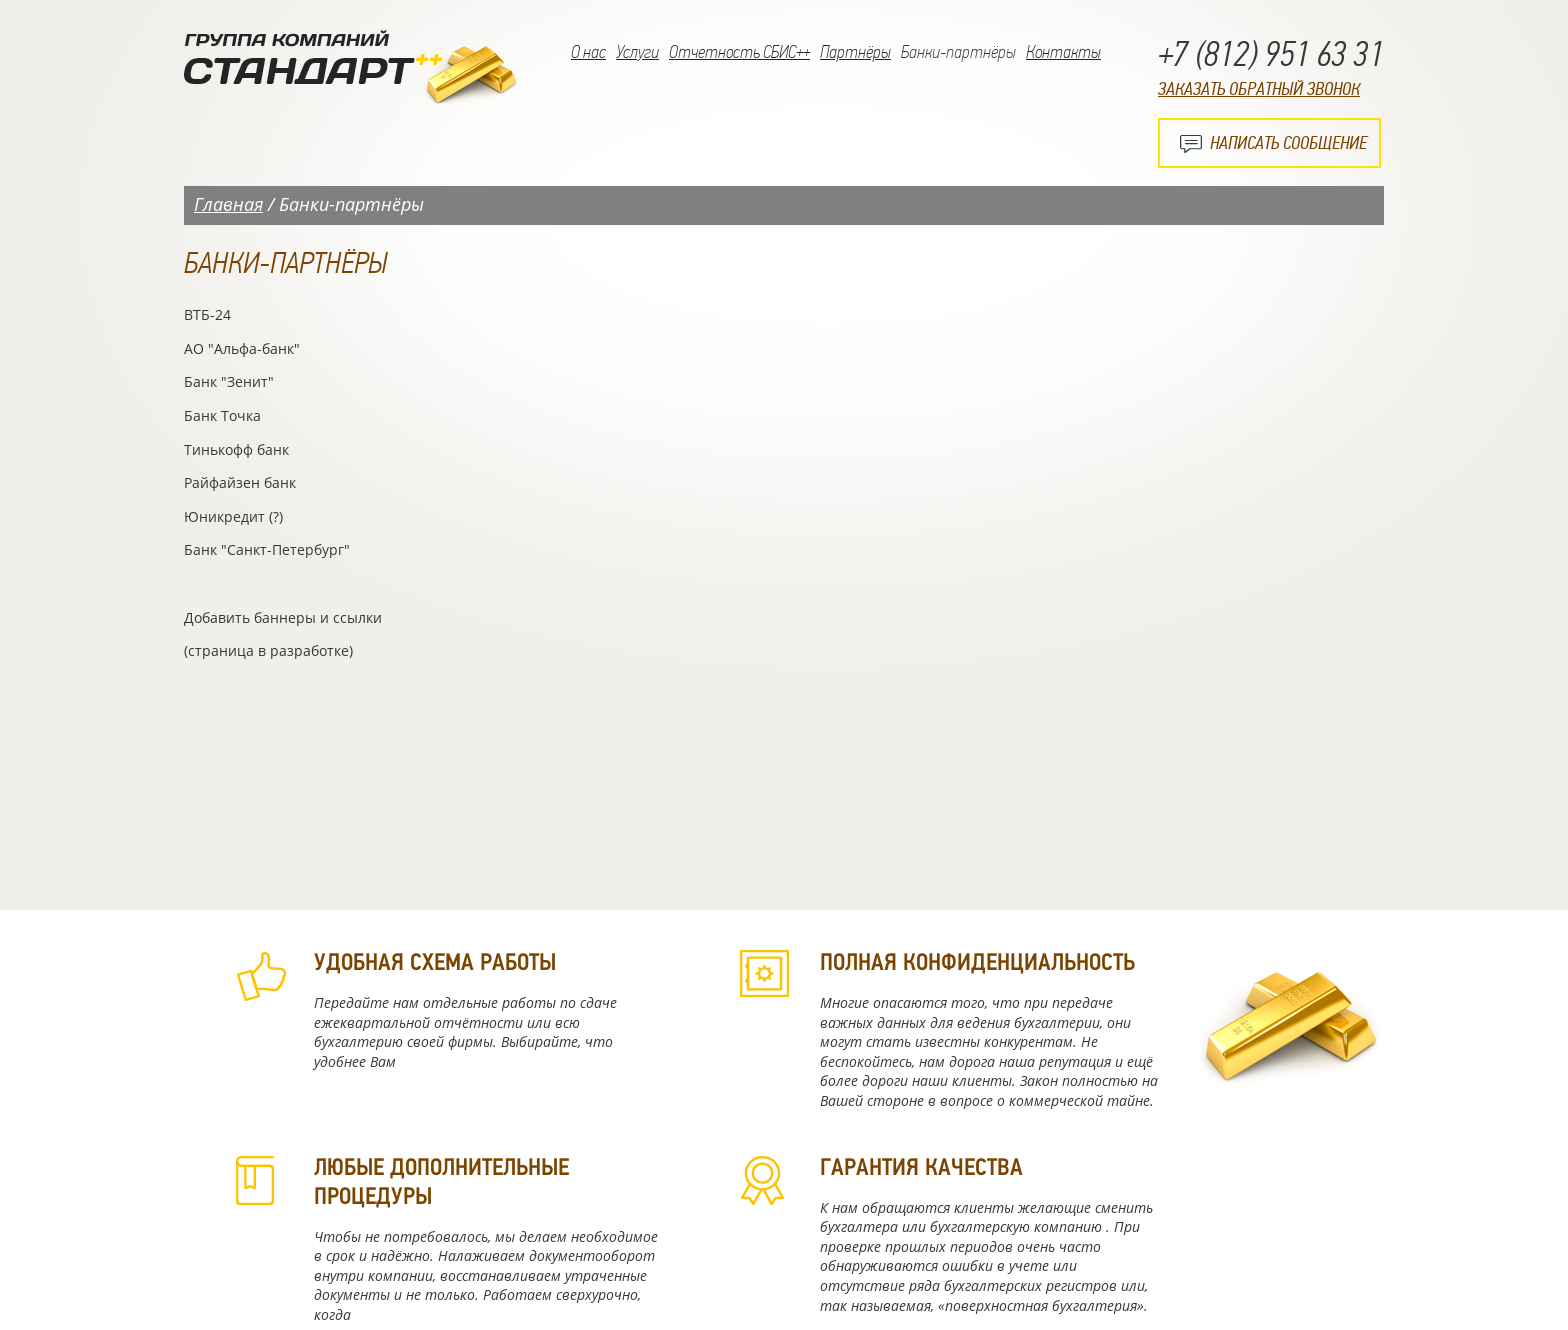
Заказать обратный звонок (1259, 89)
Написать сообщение (1288, 143)
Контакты (1063, 52)
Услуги (637, 52)
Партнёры (855, 52)
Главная (228, 204)
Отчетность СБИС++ (739, 52)
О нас (588, 52)
